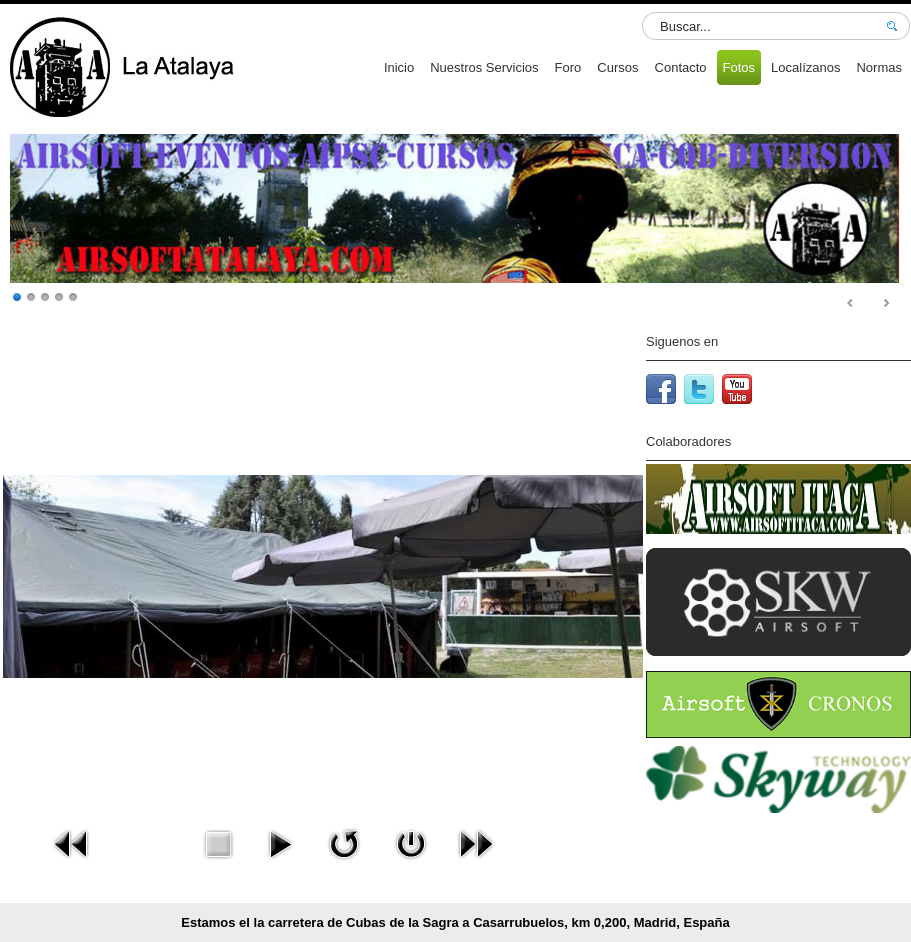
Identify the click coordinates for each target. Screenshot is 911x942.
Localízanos (805, 67)
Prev (851, 304)
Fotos (739, 67)
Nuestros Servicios (484, 67)
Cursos (617, 67)
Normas (879, 67)
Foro (568, 67)
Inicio (399, 67)
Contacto (681, 67)
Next (886, 304)
